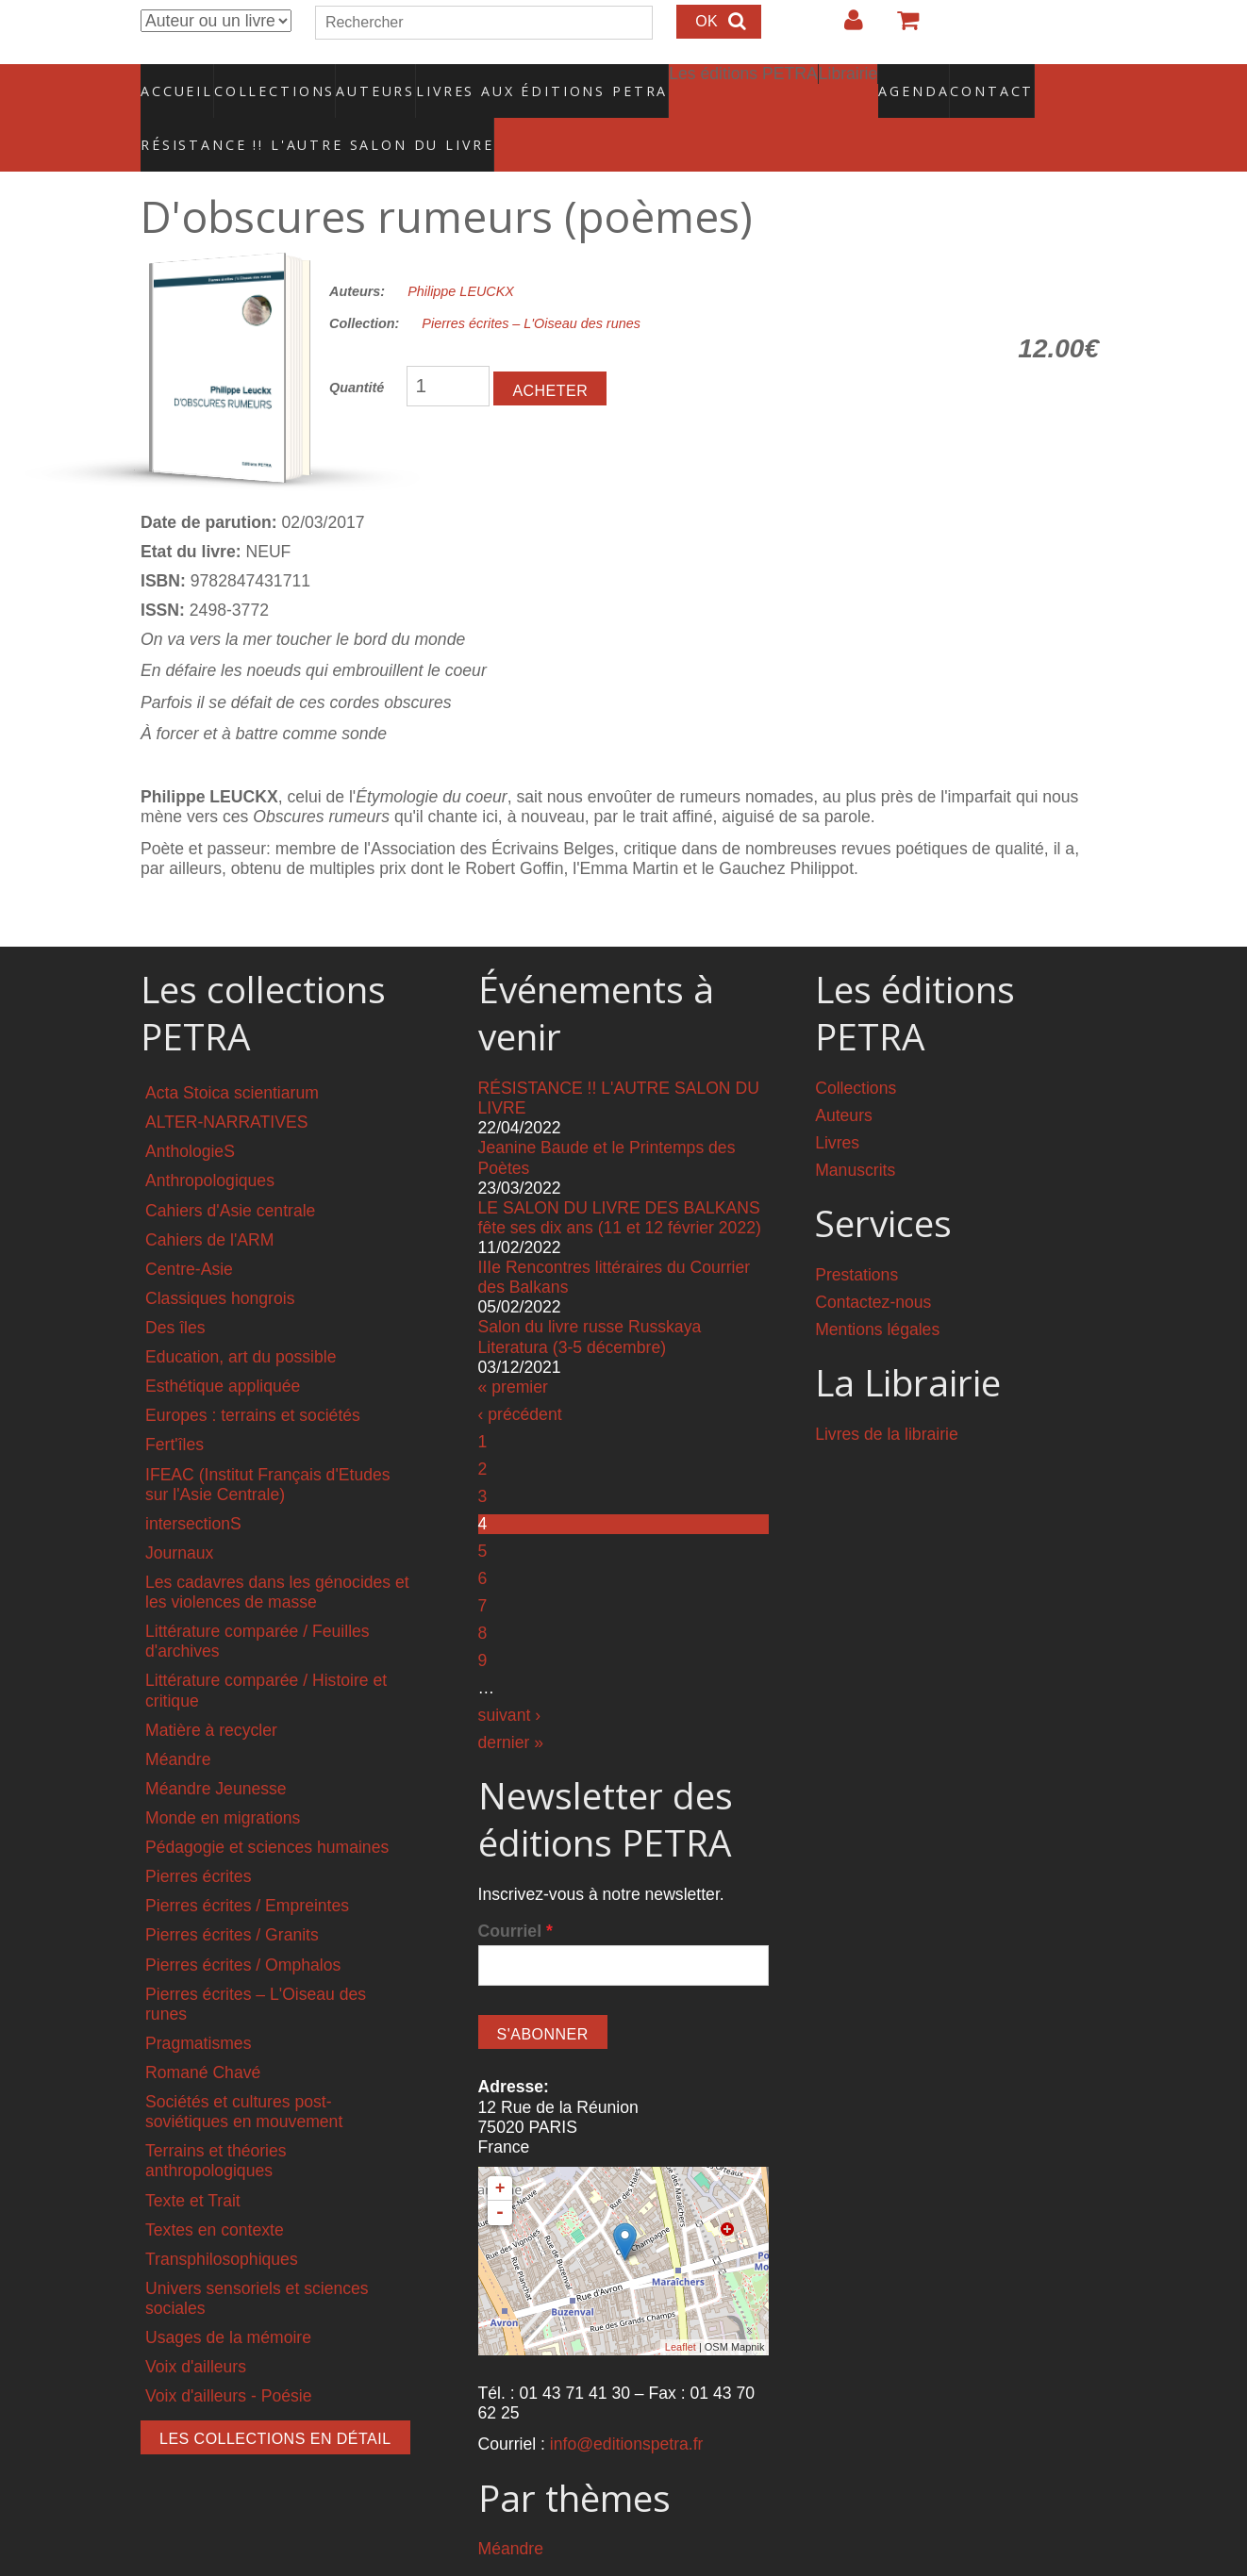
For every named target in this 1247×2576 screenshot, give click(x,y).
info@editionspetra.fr (627, 2404)
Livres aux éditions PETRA (502, 80)
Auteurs (363, 80)
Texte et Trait (193, 2160)
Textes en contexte (214, 2189)
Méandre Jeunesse (216, 1748)
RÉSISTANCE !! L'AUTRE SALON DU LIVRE (272, 114)
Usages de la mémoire (228, 2297)
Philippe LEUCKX (460, 250)
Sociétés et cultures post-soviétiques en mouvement (243, 2072)
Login (844, 27)
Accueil (178, 80)
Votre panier (900, 27)
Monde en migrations (222, 1777)
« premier (513, 1346)
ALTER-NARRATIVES (226, 1082)
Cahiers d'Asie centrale (230, 1170)
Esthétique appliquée (222, 1346)
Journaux (179, 1512)
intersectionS (193, 1483)
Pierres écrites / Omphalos (243, 1924)
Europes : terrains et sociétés (252, 1375)
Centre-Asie (189, 1228)
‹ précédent (520, 1373)
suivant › (509, 1674)
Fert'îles (174, 1404)
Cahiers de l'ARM (209, 1199)
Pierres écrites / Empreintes (247, 1866)
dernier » (510, 1702)
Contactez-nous (873, 1261)
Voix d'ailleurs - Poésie (228, 2356)
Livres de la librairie (886, 1393)
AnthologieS (190, 1111)
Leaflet (680, 2307)
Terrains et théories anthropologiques (216, 2121)
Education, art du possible (240, 1317)
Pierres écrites (198, 1836)
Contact (926, 80)
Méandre (177, 1718)
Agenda (847, 80)
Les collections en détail (275, 2399)
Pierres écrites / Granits (232, 1895)
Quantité (356, 347)
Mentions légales (877, 1289)
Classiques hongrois (219, 1257)
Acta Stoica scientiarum (232, 1053)
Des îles (175, 1288)
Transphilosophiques (221, 2218)
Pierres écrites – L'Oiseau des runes (531, 283)
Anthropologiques (209, 1140)
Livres (837, 1103)
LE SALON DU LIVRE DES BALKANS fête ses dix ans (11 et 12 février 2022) (619, 1177)
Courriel (515, 1890)
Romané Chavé (202, 2032)
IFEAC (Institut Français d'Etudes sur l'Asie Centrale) (268, 1444)
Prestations (856, 1234)
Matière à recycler (211, 1689)
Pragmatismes (198, 2002)
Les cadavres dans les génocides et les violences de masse (277, 1551)
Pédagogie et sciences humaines (267, 1807)
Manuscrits (855, 1130)
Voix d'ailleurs (195, 2327)
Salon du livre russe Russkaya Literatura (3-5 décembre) (590, 1297)
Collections (268, 80)
